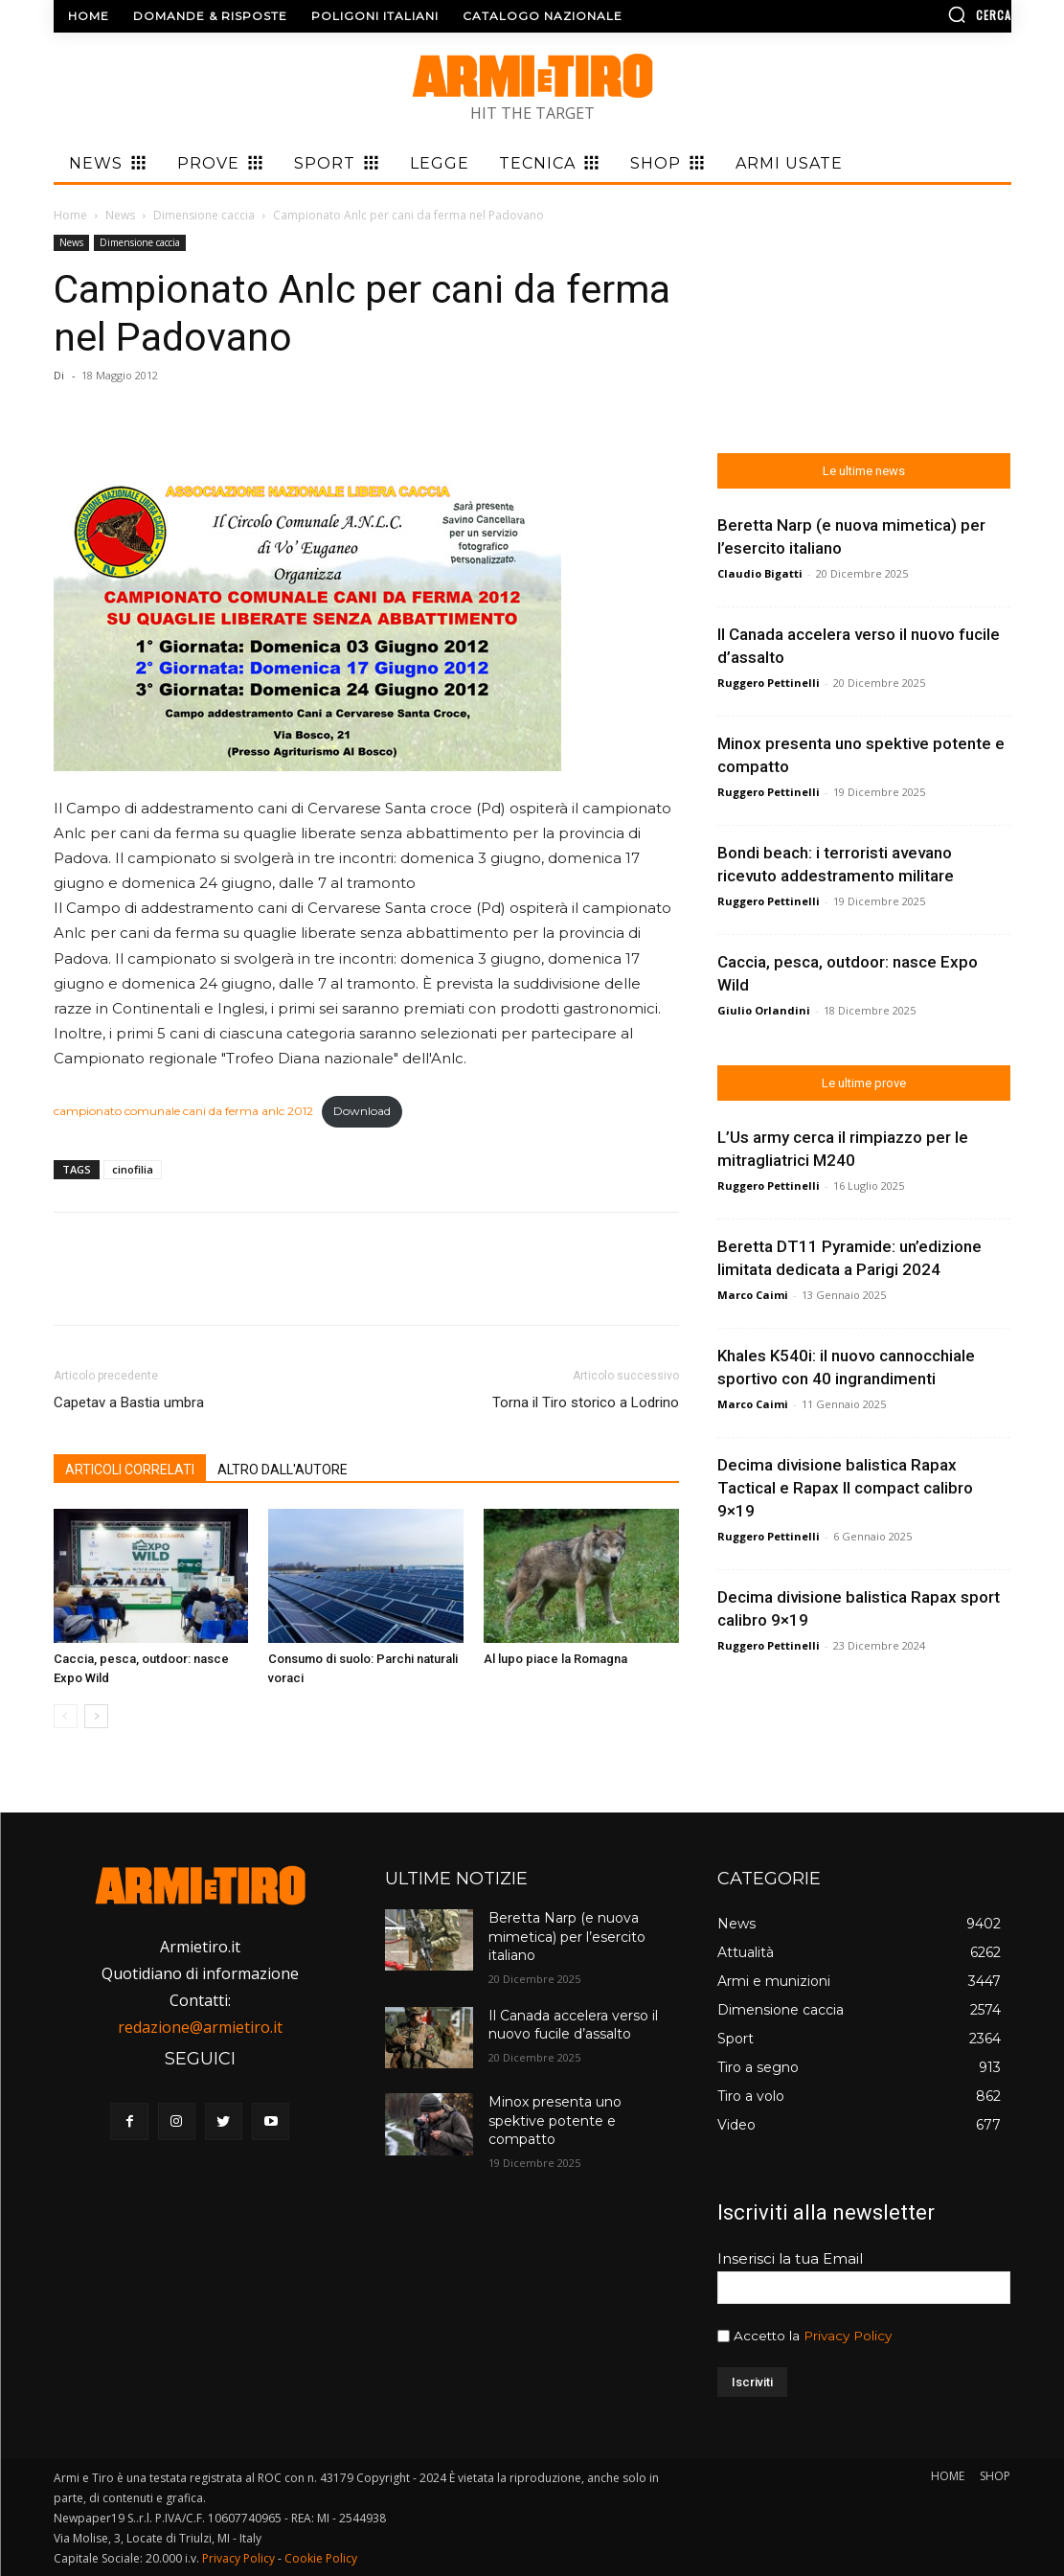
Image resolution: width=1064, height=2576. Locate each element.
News (120, 215)
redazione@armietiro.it (200, 2027)
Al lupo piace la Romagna (555, 1659)
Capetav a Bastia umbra (129, 1402)
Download (362, 1111)
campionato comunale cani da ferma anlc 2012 (183, 1111)
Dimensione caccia (204, 215)
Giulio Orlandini (763, 1010)
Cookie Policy (320, 2558)
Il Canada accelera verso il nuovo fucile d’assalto (573, 2025)
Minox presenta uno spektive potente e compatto (555, 2120)
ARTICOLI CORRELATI (129, 1469)
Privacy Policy (848, 2335)
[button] (898, 14)
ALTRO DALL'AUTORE (282, 1469)
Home (70, 215)
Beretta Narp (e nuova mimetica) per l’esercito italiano (566, 1936)
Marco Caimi (752, 1295)
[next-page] (96, 1716)
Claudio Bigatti (760, 573)
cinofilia (132, 1169)
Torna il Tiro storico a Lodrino (585, 1402)
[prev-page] (66, 1716)
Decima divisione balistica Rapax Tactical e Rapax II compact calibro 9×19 (845, 1487)
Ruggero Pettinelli (768, 682)
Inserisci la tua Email (790, 2258)
